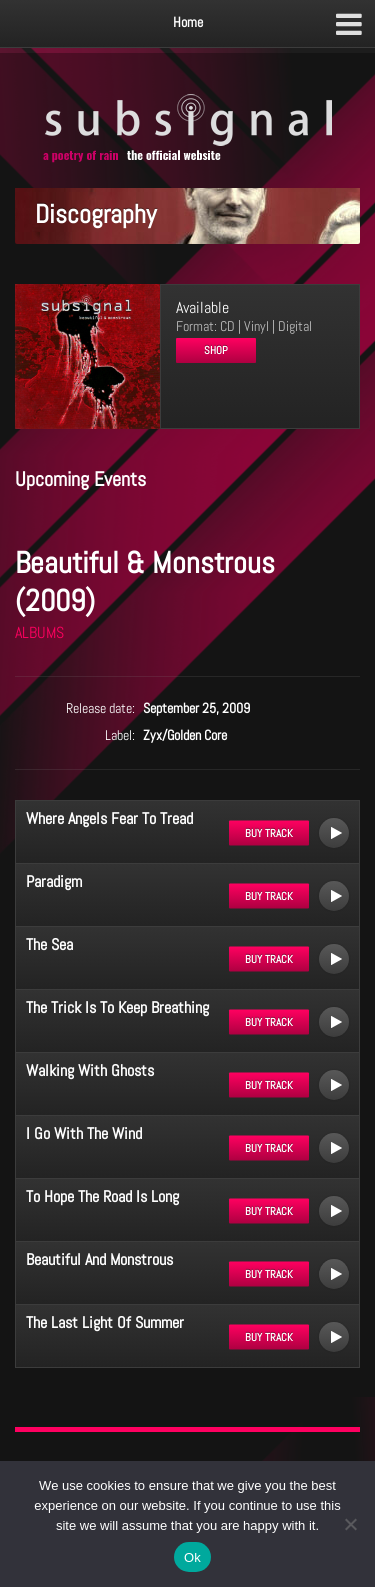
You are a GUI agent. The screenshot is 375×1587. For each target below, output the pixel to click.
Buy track (269, 833)
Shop (216, 350)
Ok (192, 1557)
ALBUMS (39, 632)
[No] (350, 1524)
